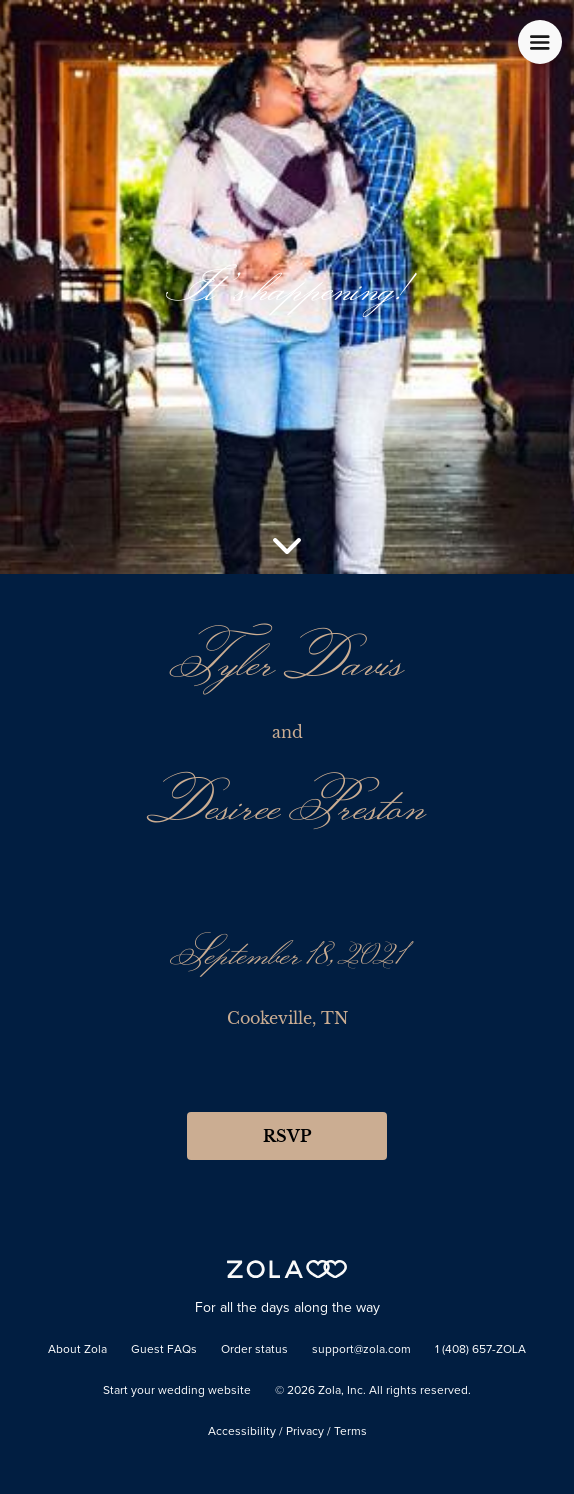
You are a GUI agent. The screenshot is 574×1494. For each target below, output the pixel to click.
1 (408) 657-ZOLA (480, 1350)
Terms (350, 1432)
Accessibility (242, 1432)
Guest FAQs (164, 1350)
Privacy (305, 1432)
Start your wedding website (177, 1391)
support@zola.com (361, 1350)
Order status (254, 1350)
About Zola (77, 1350)
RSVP (287, 1136)
